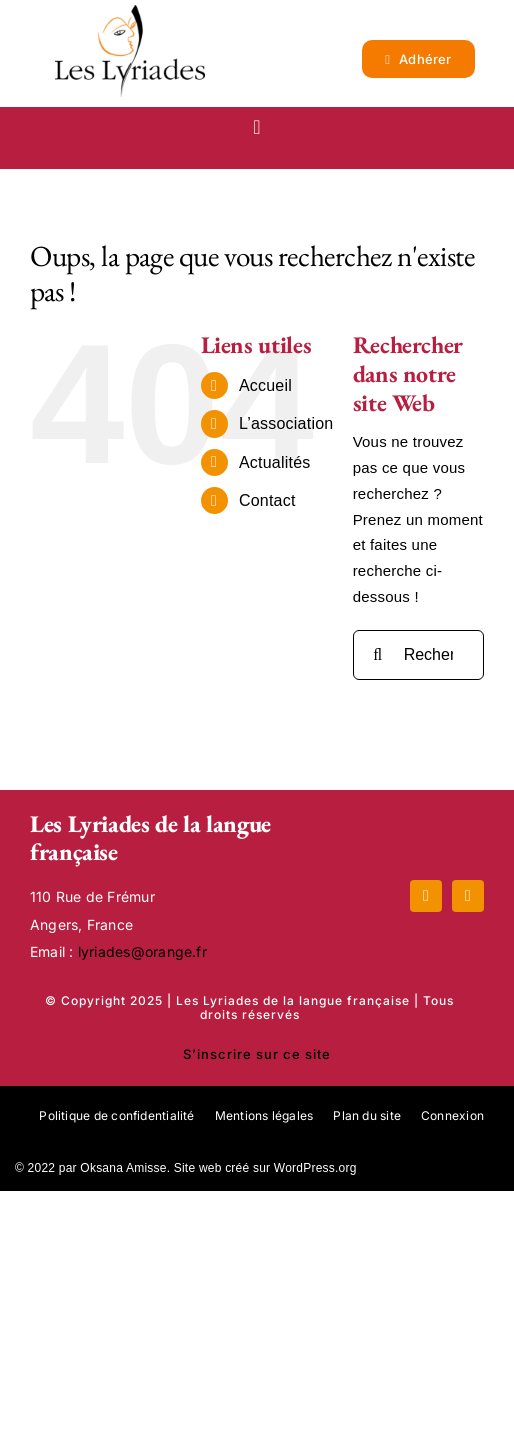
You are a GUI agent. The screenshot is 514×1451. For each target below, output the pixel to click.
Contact (267, 500)
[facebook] (426, 896)
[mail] (468, 896)
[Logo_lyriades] (130, 12)
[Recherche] (378, 655)
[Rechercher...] (418, 655)
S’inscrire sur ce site (257, 1054)
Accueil (265, 385)
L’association (286, 423)
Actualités (275, 462)
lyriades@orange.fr (142, 951)
